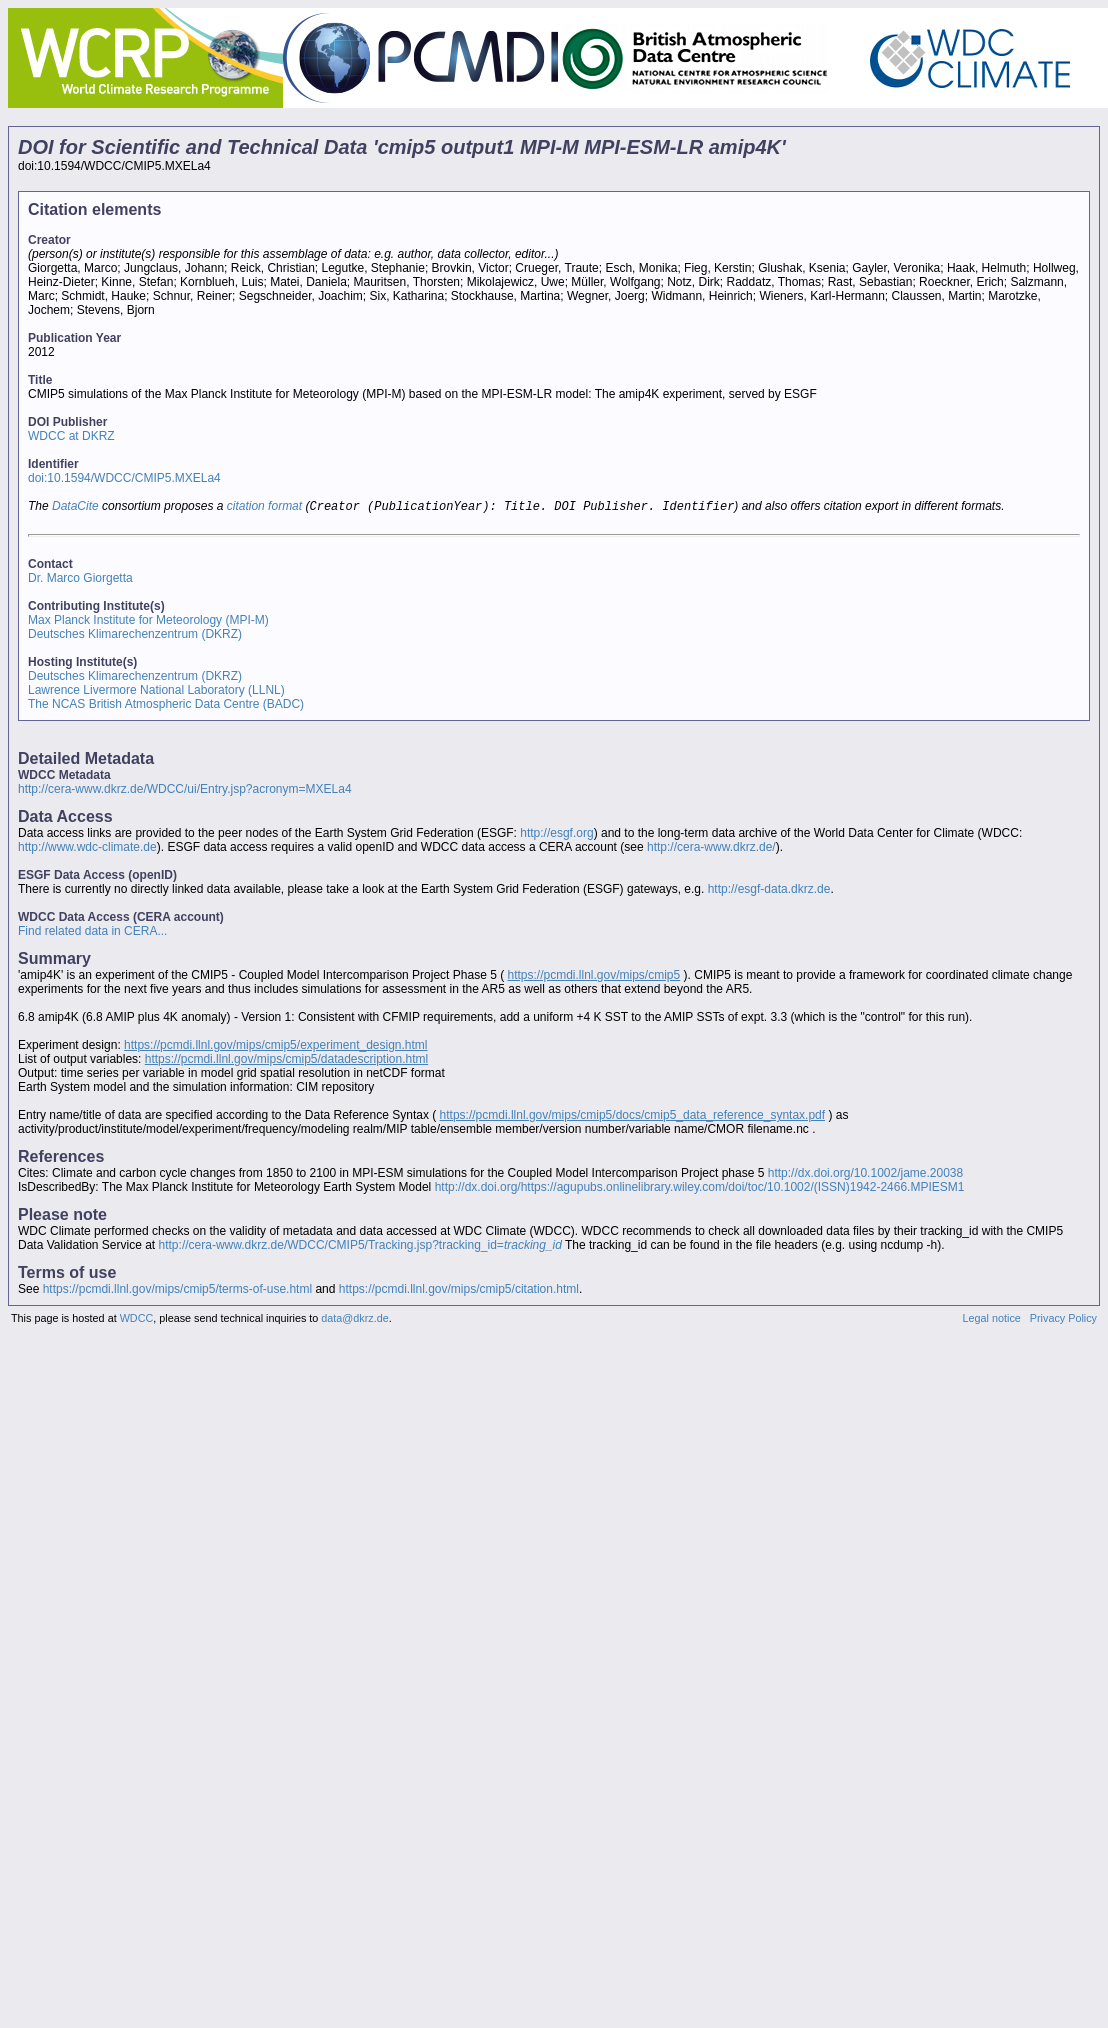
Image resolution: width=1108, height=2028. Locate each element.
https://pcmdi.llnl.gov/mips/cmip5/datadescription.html (286, 1061)
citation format (264, 508)
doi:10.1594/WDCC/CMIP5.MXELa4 (124, 478)
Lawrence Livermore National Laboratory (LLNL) (156, 692)
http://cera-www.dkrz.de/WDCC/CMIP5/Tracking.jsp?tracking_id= (360, 1247)
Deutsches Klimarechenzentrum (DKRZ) (135, 636)
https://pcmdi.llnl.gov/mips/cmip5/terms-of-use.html (177, 1291)
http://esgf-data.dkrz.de (769, 891)
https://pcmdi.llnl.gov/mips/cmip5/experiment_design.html (275, 1047)
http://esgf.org (556, 835)
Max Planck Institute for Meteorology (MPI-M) (148, 622)
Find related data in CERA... (92, 933)
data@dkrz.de (354, 1320)
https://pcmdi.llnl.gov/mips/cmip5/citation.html (459, 1291)
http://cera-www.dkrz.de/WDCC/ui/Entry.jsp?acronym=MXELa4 (185, 791)
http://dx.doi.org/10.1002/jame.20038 (865, 1175)
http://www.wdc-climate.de (87, 849)
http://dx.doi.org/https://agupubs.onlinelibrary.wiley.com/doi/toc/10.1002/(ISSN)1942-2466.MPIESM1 (700, 1189)
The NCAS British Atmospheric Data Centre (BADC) (166, 706)
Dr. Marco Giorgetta (80, 580)
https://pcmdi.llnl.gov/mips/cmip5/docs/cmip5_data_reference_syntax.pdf (633, 1117)
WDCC (137, 1320)
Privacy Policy (1063, 1320)
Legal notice (992, 1320)
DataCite (75, 508)
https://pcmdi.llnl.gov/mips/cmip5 (593, 977)
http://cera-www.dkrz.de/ (711, 849)
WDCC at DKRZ (71, 436)
